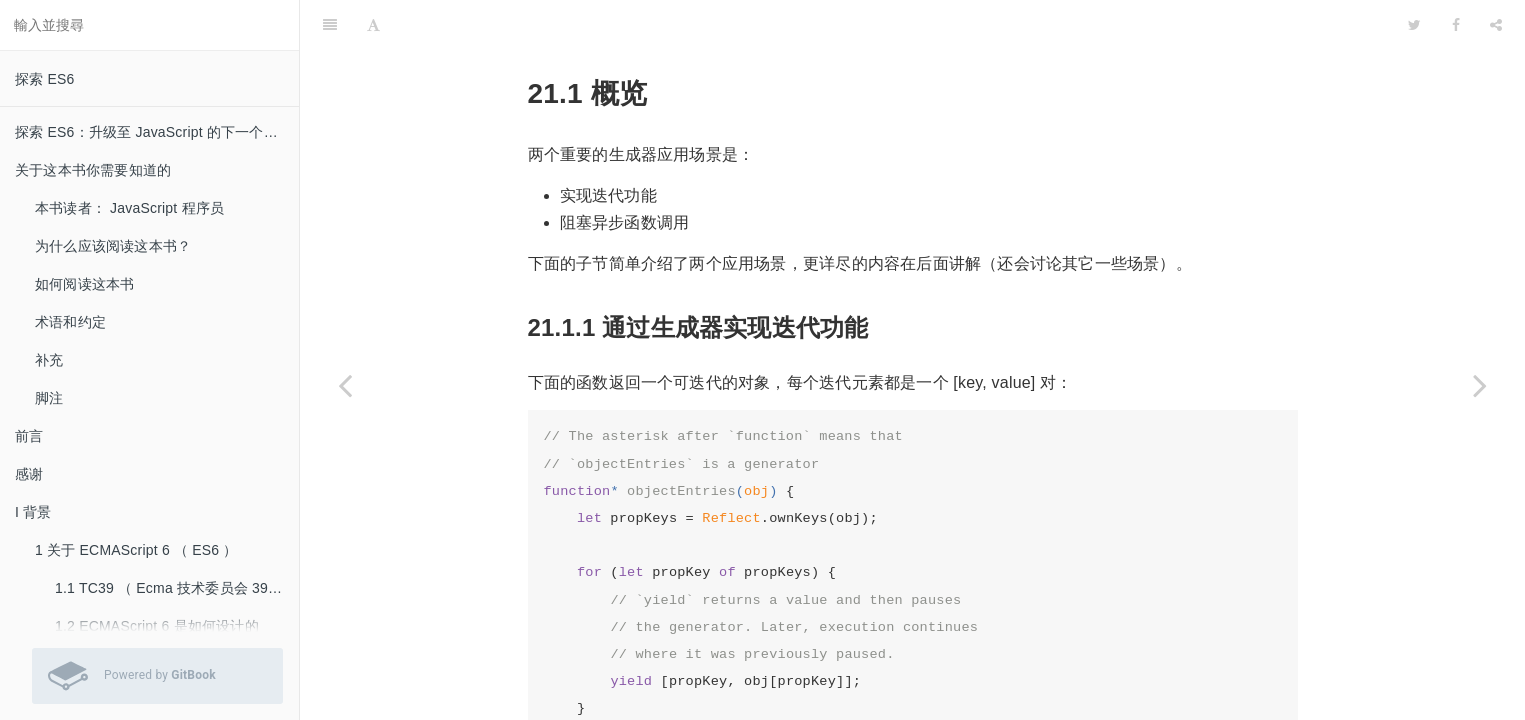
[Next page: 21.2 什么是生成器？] (1480, 385)
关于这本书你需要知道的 (93, 170)
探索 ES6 (45, 79)
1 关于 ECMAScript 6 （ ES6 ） (136, 550)
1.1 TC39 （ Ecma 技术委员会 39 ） (170, 588)
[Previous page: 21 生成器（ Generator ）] (345, 385)
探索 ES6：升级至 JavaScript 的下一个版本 (153, 132)
